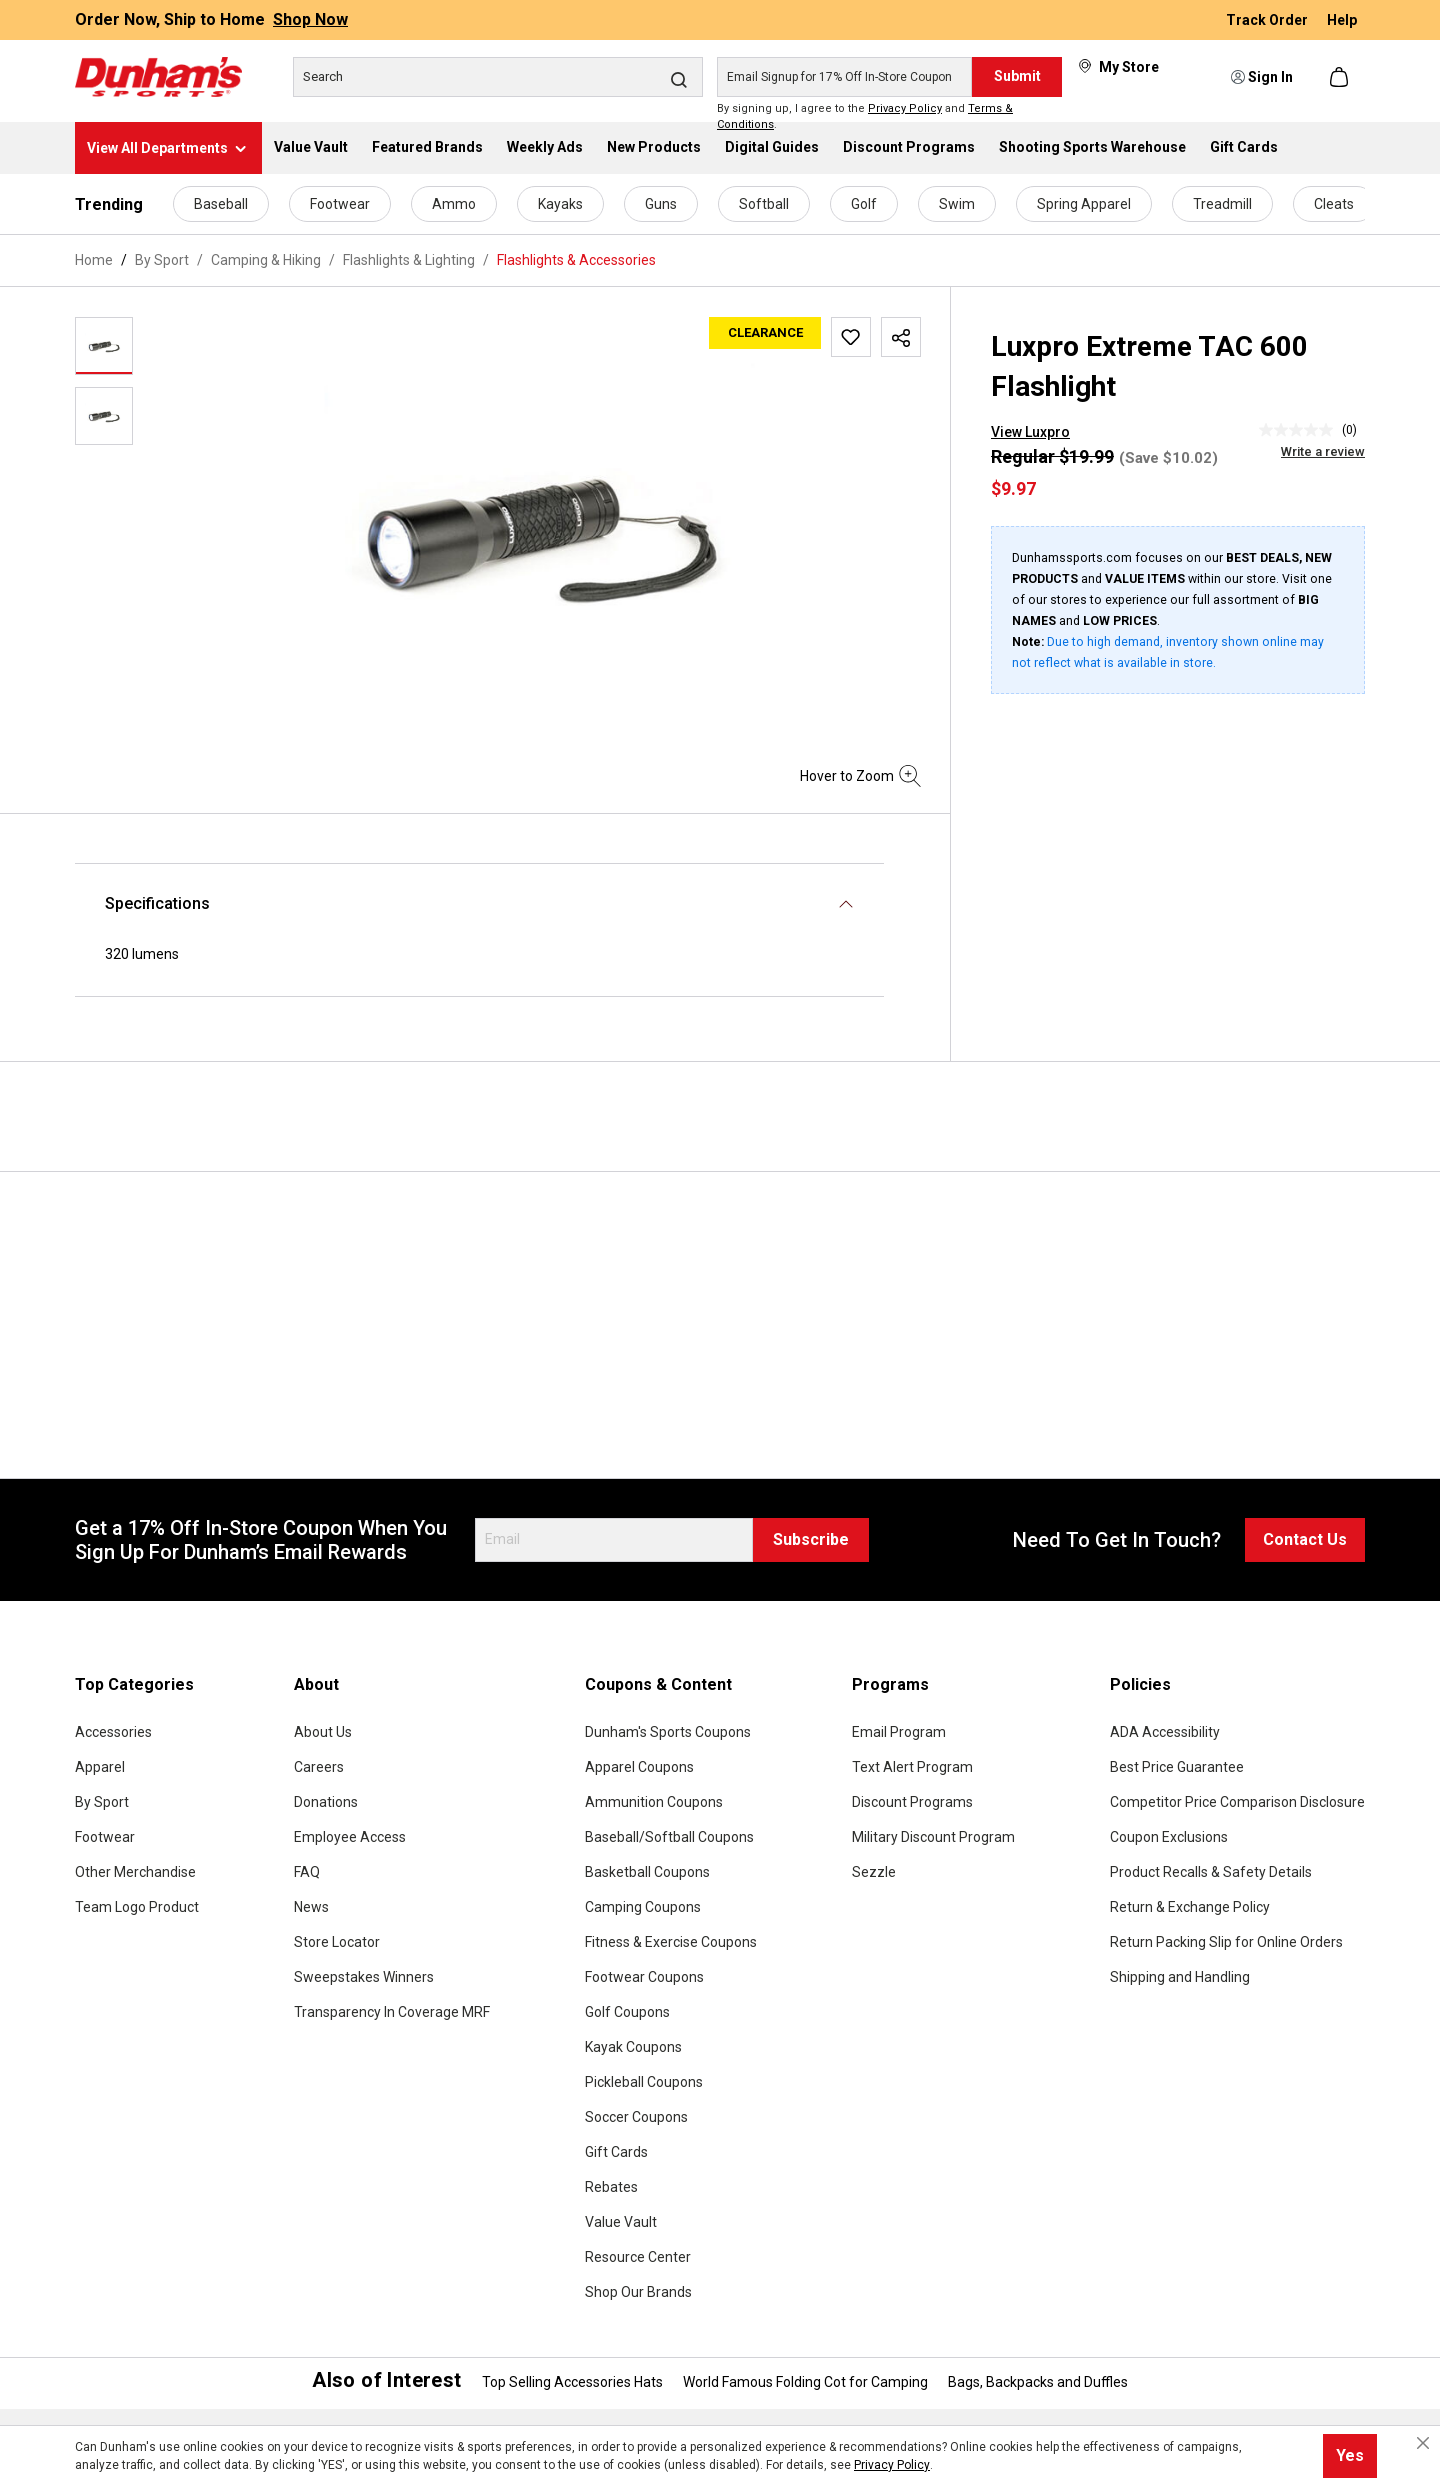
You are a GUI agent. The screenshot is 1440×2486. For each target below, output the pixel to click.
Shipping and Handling (1180, 1977)
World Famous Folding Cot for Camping (805, 2382)
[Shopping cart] (1341, 77)
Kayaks (560, 204)
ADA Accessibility (1165, 1732)
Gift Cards (616, 2152)
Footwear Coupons (644, 1977)
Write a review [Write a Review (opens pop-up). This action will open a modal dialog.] (1323, 451)
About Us (323, 1732)
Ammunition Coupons (654, 1802)
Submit (1017, 76)
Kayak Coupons (633, 2047)
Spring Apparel (1084, 204)
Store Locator (337, 1942)
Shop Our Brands (638, 2292)
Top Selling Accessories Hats (572, 2382)
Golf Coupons (627, 2012)
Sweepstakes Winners (364, 1977)
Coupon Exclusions (1169, 1837)
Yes (1350, 2455)
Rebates (611, 2187)
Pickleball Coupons (644, 2082)
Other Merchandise (135, 1872)
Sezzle (874, 1872)
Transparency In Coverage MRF (392, 2012)
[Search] (498, 77)
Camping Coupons (643, 1907)
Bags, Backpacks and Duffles (1038, 2382)
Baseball (221, 204)
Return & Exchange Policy (1190, 1907)
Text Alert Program (912, 1767)
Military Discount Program (933, 1837)
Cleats (1334, 204)
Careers (319, 1767)
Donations (326, 1802)
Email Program (899, 1732)
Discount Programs (912, 1802)
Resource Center (638, 2257)
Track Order (1268, 20)
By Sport (102, 1802)
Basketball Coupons (647, 1872)
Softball (764, 204)
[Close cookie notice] (1423, 2443)
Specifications (157, 903)
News (311, 1907)
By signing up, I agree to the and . (865, 117)
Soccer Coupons (636, 2117)
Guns (661, 204)
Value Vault (621, 2222)
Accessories (113, 1732)
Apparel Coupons (639, 1767)
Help (1342, 20)
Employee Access (350, 1837)
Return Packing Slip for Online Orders (1226, 1942)
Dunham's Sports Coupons (668, 1732)
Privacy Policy (905, 108)
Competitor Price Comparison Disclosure (1237, 1802)
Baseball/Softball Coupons (669, 1837)
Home (94, 260)
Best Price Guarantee (1177, 1767)
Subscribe (811, 1539)
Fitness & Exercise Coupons (671, 1942)
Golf (864, 204)
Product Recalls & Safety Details (1211, 1872)
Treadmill (1222, 204)
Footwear (340, 204)
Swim (957, 204)
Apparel (100, 1767)
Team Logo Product (137, 1907)
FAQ (307, 1872)
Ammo (454, 204)
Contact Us (1305, 1539)
